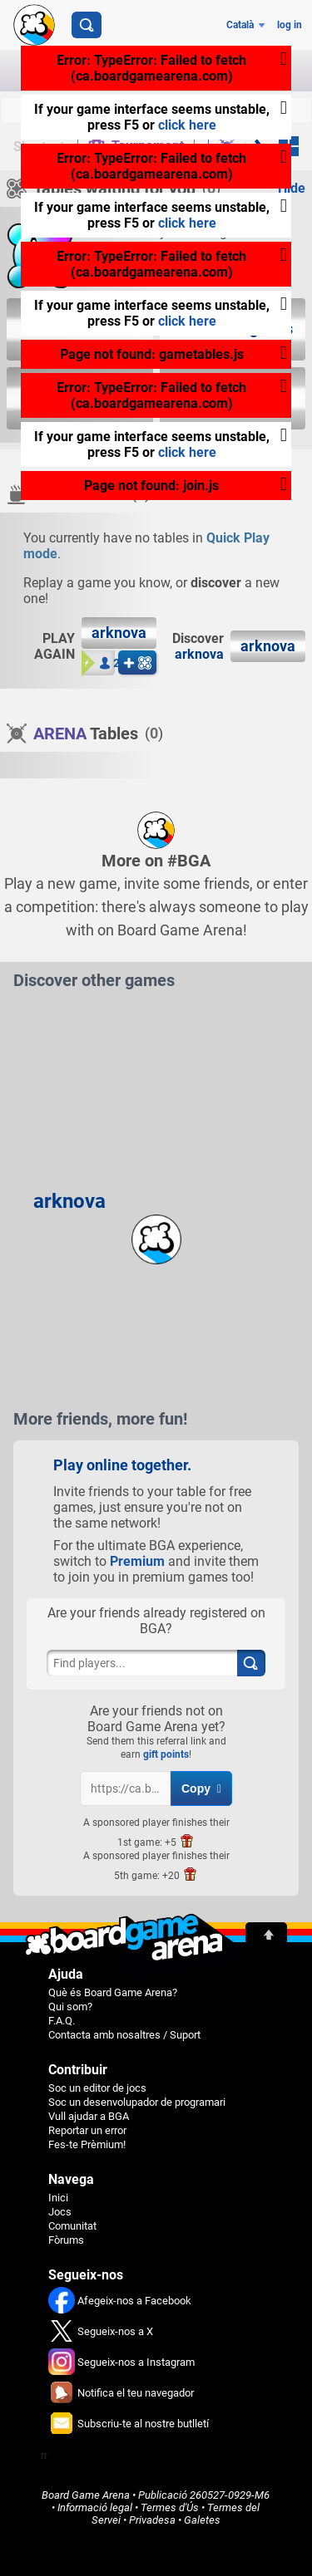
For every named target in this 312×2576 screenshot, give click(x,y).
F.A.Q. (61, 2020)
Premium (137, 1561)
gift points (166, 1754)
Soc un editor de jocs (97, 2088)
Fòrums (66, 2240)
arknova (199, 654)
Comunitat (72, 2226)
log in (289, 25)
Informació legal (94, 2507)
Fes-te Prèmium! (87, 2144)
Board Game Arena (86, 2495)
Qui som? (70, 2006)
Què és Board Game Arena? (112, 1992)
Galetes (202, 2520)
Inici (58, 2197)
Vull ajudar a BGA (88, 2116)
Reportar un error (87, 2130)
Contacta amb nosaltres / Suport (124, 2035)
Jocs (60, 2212)
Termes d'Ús (170, 2507)
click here (187, 125)
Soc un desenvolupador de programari (136, 2102)
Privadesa (152, 2520)
